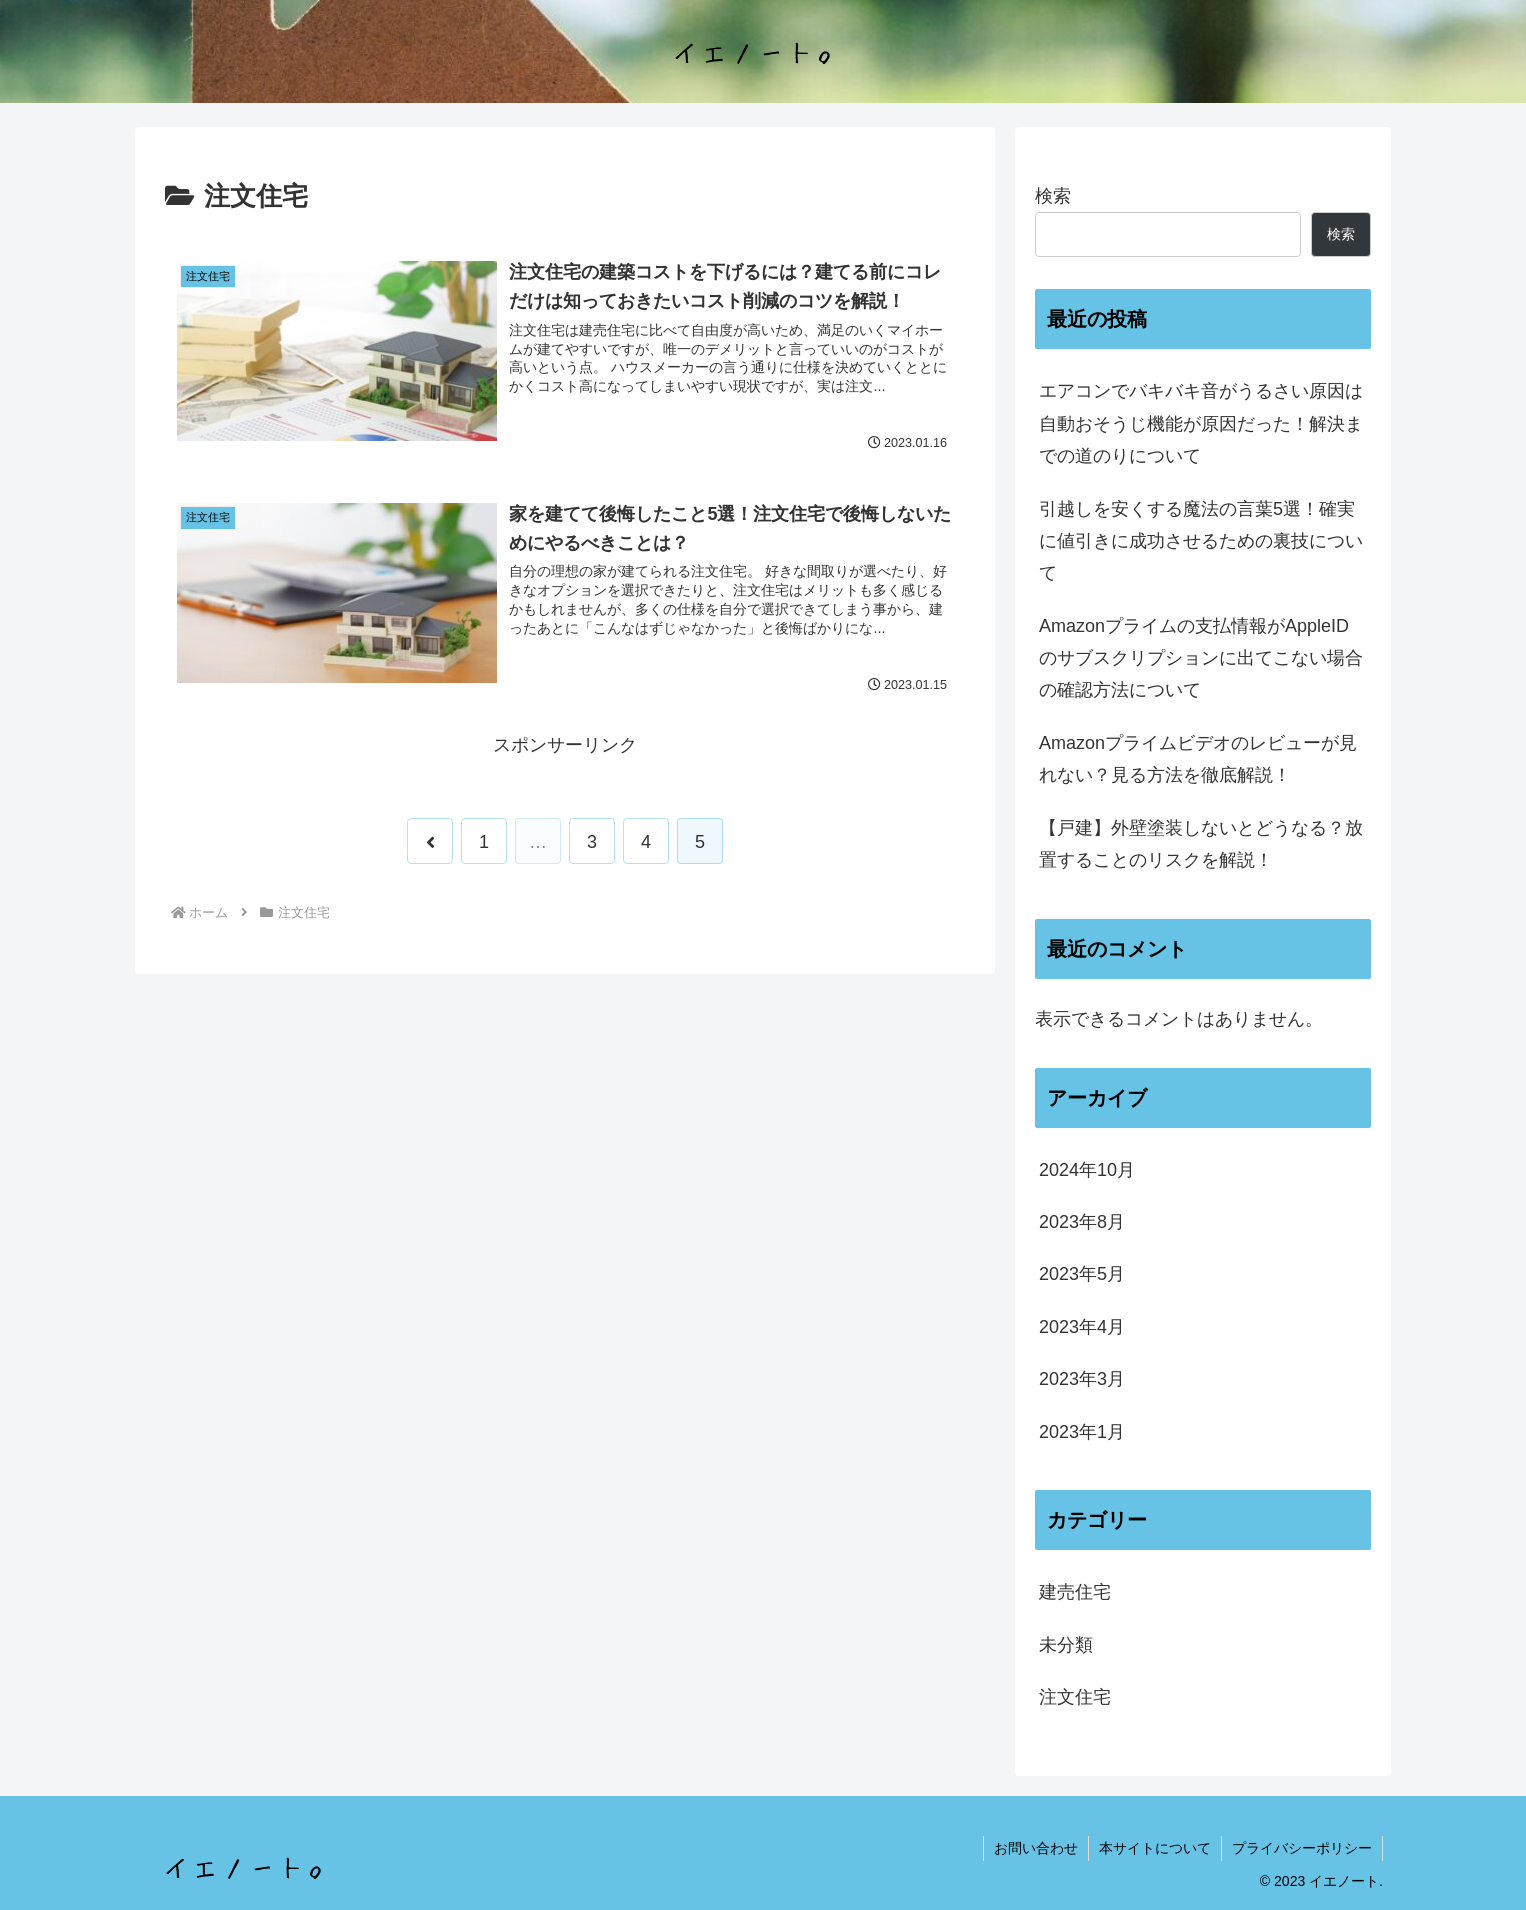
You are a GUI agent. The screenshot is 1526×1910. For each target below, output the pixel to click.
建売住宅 (1075, 1592)
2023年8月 (1082, 1222)
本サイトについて (1155, 1848)
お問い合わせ (1036, 1848)
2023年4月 (1082, 1327)
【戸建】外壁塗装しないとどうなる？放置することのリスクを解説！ (1201, 844)
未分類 (1066, 1645)
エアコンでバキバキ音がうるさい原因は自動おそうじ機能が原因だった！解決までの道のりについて (1201, 423)
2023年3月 (1082, 1379)
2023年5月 (1082, 1274)
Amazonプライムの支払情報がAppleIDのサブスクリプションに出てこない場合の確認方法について (1201, 658)
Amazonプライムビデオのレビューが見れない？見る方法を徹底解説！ (1198, 759)
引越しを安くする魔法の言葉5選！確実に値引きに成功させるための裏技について (1201, 541)
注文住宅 (1075, 1697)
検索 (1053, 196)
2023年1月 (1082, 1432)
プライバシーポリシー (1302, 1848)
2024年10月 (1087, 1170)
